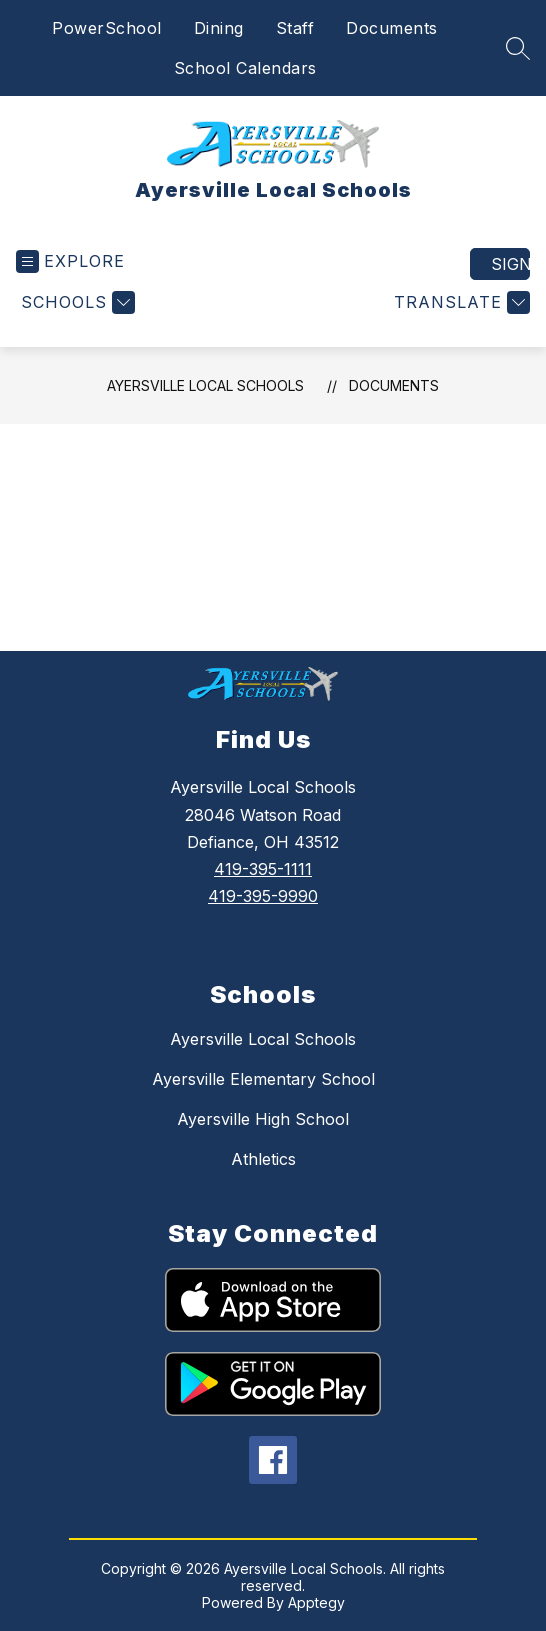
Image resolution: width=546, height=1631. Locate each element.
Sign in (510, 264)
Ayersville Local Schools (205, 385)
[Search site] (518, 48)
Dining (219, 28)
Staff (295, 28)
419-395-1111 (263, 869)
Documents (392, 28)
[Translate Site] (459, 302)
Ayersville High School (263, 1119)
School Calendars (245, 68)
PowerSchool (107, 28)
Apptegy (316, 1602)
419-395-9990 (263, 896)
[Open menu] (70, 261)
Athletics (263, 1159)
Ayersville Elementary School (263, 1079)
